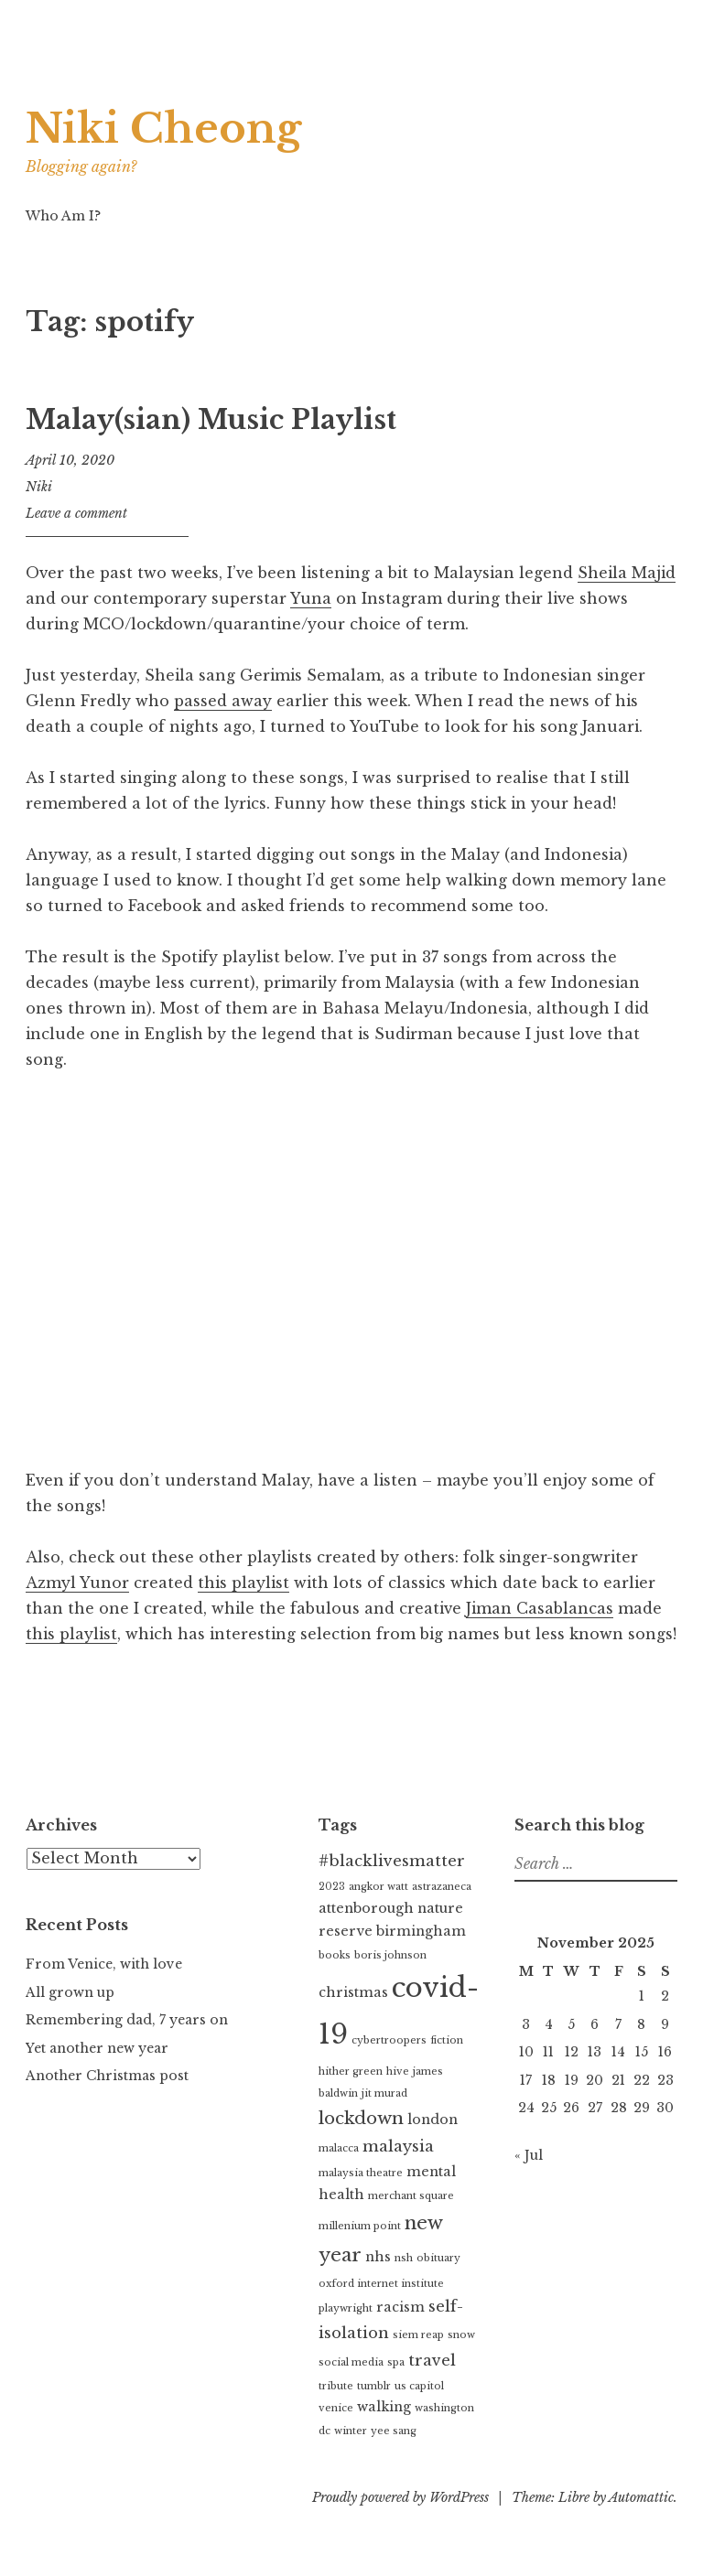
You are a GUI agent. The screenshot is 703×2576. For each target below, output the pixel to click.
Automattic (641, 2497)
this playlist (243, 1582)
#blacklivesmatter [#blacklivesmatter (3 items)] (392, 1861)
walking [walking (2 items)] (384, 2407)
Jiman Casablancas (539, 1608)
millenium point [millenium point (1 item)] (360, 2226)
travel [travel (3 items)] (432, 2360)
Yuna (310, 598)
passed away (223, 701)
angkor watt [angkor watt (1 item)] (378, 1887)
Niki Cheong (170, 128)
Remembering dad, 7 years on (127, 2020)
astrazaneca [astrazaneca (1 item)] (441, 1887)
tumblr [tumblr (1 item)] (374, 2386)
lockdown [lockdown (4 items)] (361, 2118)
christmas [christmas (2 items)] (353, 1992)
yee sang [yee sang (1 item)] (393, 2431)
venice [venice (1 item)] (336, 2408)
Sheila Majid (627, 573)
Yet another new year (97, 2048)
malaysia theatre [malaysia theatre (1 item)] (361, 2173)
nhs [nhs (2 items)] (378, 2257)
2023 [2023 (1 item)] (332, 1887)
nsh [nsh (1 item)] (404, 2258)
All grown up (70, 1992)
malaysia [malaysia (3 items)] (398, 2146)
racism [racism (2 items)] (400, 2307)
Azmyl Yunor (77, 1582)
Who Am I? (63, 216)
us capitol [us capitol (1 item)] (419, 2386)
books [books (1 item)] (335, 1955)
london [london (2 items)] (432, 2119)
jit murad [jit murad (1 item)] (384, 2093)
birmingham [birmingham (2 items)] (421, 1931)
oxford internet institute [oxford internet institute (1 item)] (381, 2284)
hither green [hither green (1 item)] (351, 2071)
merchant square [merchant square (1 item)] (411, 2196)
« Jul (528, 2155)
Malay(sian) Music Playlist (211, 419)
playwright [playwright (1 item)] (346, 2308)
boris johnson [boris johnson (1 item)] (390, 1955)
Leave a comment (76, 513)
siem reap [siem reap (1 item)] (418, 2335)
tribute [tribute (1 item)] (336, 2386)
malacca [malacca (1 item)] (339, 2148)
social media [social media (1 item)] (351, 2362)
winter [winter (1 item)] (350, 2431)
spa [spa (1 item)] (396, 2362)
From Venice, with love (104, 1964)
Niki (39, 486)
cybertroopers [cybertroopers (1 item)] (389, 2040)
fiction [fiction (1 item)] (446, 2040)
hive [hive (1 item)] (397, 2071)
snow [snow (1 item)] (461, 2335)
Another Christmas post (107, 2075)
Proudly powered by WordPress (400, 2497)
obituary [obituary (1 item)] (438, 2258)
